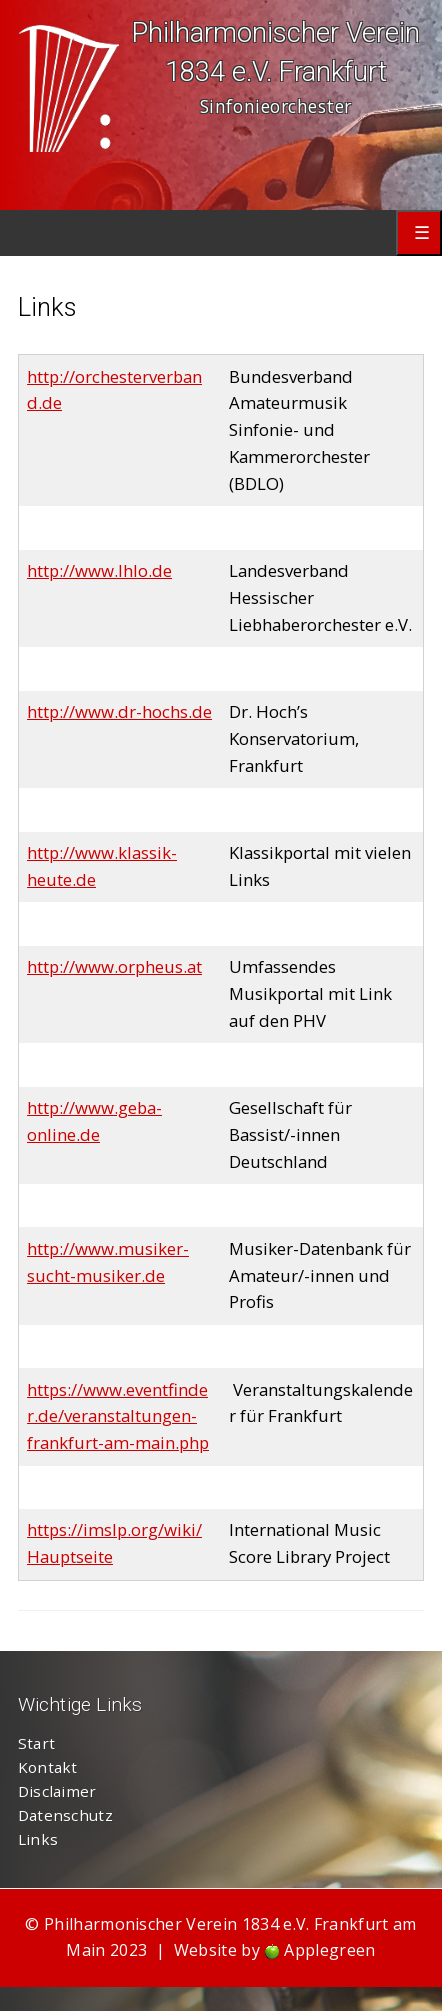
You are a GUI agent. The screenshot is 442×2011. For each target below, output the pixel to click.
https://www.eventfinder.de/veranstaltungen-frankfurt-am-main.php (118, 1416)
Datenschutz (65, 1815)
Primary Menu (419, 233)
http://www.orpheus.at (114, 966)
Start (37, 1743)
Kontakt (48, 1767)
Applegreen (329, 1950)
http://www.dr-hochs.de (119, 711)
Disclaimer (57, 1791)
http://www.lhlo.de (99, 570)
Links (38, 1839)
